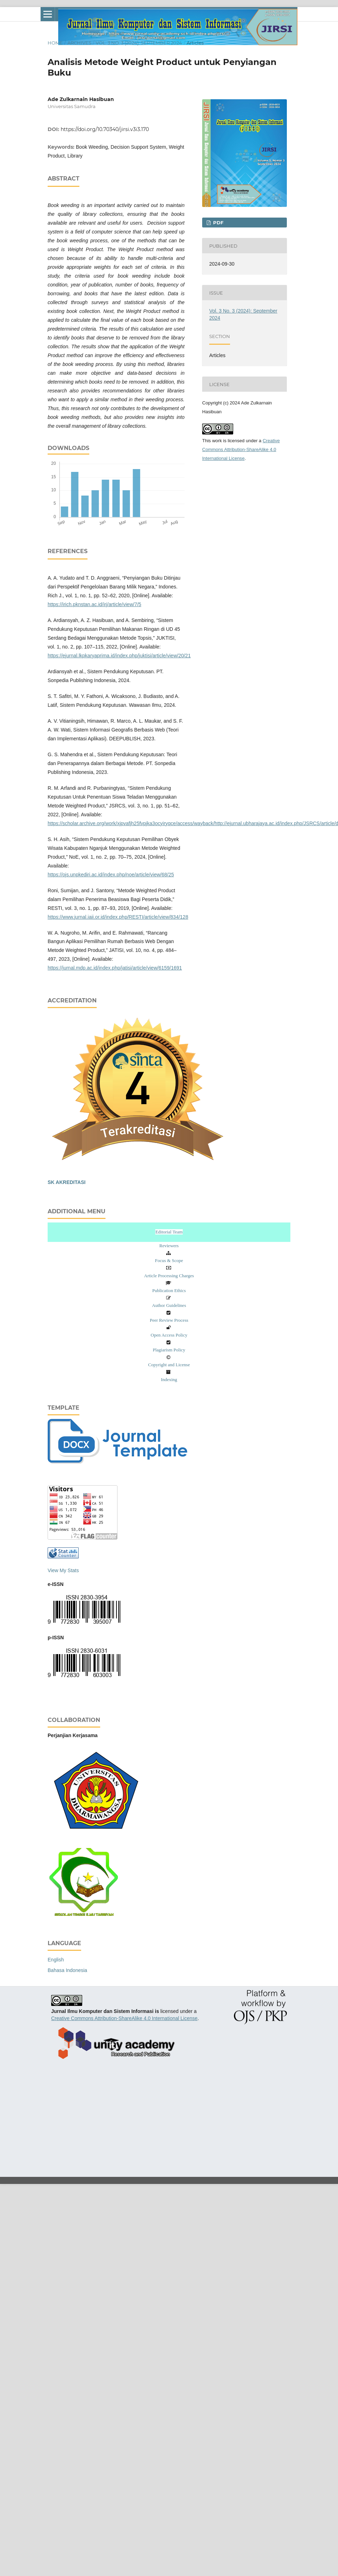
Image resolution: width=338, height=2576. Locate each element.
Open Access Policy (169, 1335)
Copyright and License (169, 1364)
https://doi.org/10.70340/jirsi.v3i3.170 (105, 129)
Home (55, 43)
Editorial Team (168, 1231)
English (56, 1959)
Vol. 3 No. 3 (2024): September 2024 (139, 43)
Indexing (169, 1379)
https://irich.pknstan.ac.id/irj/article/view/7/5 (94, 604)
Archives (79, 43)
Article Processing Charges (169, 1275)
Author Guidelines (169, 1305)
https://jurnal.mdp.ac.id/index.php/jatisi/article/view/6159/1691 (115, 968)
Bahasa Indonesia (67, 1970)
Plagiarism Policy (169, 1349)
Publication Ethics (169, 1290)
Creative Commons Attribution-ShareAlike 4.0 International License (241, 449)
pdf (217, 222)
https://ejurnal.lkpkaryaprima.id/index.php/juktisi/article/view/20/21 (119, 655)
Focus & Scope (169, 1260)
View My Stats (63, 1570)
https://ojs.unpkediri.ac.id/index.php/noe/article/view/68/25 (111, 874)
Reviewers (169, 1245)
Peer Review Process (169, 1320)
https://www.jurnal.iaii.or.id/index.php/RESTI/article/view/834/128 (118, 917)
